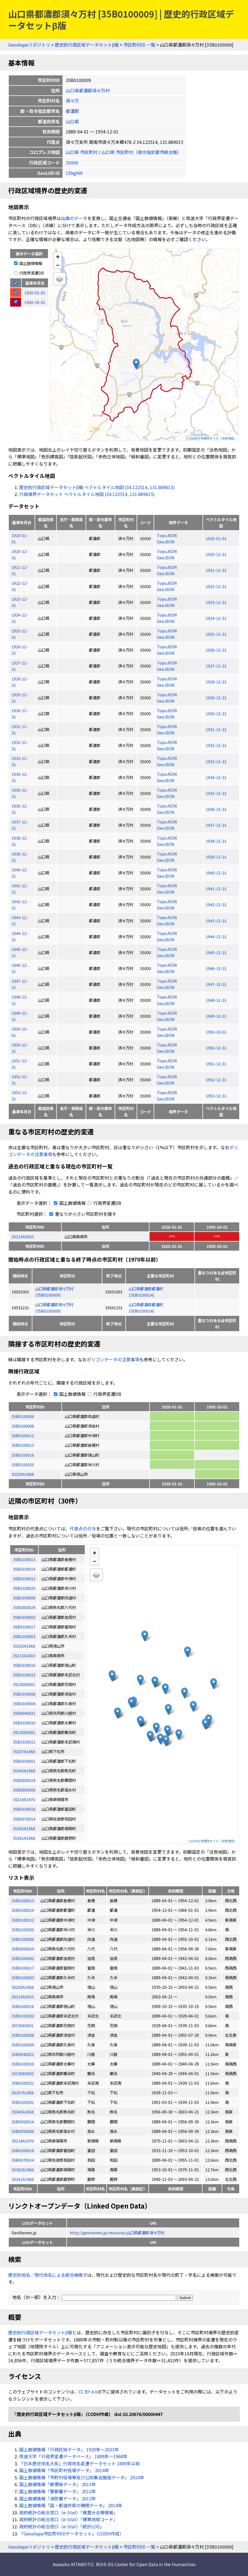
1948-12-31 (216, 1000)
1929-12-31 (216, 697)
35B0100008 (23, 1426)
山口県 (72, 121)
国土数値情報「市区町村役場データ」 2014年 (64, 2470)
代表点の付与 (83, 1528)
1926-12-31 (216, 650)
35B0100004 (23, 2044)
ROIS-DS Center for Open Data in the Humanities (146, 2564)
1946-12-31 (216, 968)
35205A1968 (23, 1474)
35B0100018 (23, 2150)
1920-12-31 (216, 554)
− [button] (58, 265)
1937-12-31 (216, 825)
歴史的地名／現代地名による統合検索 (45, 2275)
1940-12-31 (216, 872)
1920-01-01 (216, 538)
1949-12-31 (216, 1016)
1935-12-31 (216, 793)
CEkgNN (74, 173)
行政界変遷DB (29, 273)
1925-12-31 (216, 634)
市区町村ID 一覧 (139, 44)
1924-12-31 (216, 618)
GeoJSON (165, 541)
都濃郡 (72, 111)
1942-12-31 (216, 904)
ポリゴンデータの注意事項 (113, 1359)
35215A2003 (23, 1236)
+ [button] (58, 256)
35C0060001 (23, 2025)
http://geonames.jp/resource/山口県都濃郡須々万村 (117, 2232)
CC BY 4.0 (87, 2391)
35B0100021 (23, 2083)
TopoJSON (167, 535)
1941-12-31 (216, 888)
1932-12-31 (216, 745)
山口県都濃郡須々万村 (88, 90)
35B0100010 (23, 2064)
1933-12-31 (216, 761)
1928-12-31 (216, 681)
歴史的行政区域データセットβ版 (87, 44)
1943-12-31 (216, 920)
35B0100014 (23, 1910)
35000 (72, 162)
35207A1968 (23, 2092)
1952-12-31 (216, 1079)
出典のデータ (74, 218)
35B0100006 (23, 1416)
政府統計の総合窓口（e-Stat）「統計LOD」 (61, 2526)
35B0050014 (23, 2121)
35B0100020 (23, 1464)
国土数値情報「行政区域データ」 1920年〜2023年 (69, 2449)
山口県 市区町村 (82, 152)
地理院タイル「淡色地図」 (219, 438)
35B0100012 (23, 1435)
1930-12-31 (216, 713)
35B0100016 (23, 1455)
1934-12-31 (216, 777)
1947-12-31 (216, 984)
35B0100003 (23, 1977)
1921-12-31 (216, 570)
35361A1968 (23, 2179)
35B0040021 (23, 2054)
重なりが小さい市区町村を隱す (81, 1214)
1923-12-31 (216, 602)
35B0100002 (23, 1958)
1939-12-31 (216, 857)
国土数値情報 (28, 263)
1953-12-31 (216, 1096)
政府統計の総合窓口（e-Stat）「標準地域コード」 (68, 2519)
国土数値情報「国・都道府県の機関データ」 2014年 (70, 2505)
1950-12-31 (216, 1048)
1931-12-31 (216, 729)
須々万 (72, 100)
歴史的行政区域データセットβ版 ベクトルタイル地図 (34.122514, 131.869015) (97, 487)
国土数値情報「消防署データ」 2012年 (57, 2498)
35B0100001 (23, 2102)
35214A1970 (23, 2141)
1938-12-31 (216, 841)
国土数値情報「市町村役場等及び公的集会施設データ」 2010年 (81, 2477)
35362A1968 (23, 2169)
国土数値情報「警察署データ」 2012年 (57, 2491)
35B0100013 (23, 1445)
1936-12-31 (216, 809)
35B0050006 (23, 2131)
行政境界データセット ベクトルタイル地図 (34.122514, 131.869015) (87, 494)
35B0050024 (23, 1949)
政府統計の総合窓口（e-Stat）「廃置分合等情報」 (68, 2512)
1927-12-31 (216, 666)
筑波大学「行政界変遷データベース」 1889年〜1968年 (73, 2456)
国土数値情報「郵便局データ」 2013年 (57, 2484)
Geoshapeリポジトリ (29, 44)
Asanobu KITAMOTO (73, 2564)
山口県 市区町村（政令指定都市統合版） (142, 152)
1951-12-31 (216, 1063)
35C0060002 (23, 2073)
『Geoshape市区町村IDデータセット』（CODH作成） (71, 2533)
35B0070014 (23, 2160)
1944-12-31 (216, 936)
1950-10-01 (216, 1032)
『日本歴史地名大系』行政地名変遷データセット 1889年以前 (79, 2463)
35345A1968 (23, 2112)
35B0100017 (23, 1968)
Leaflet (194, 438)
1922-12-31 (216, 586)
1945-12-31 (216, 952)
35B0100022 (23, 2016)
